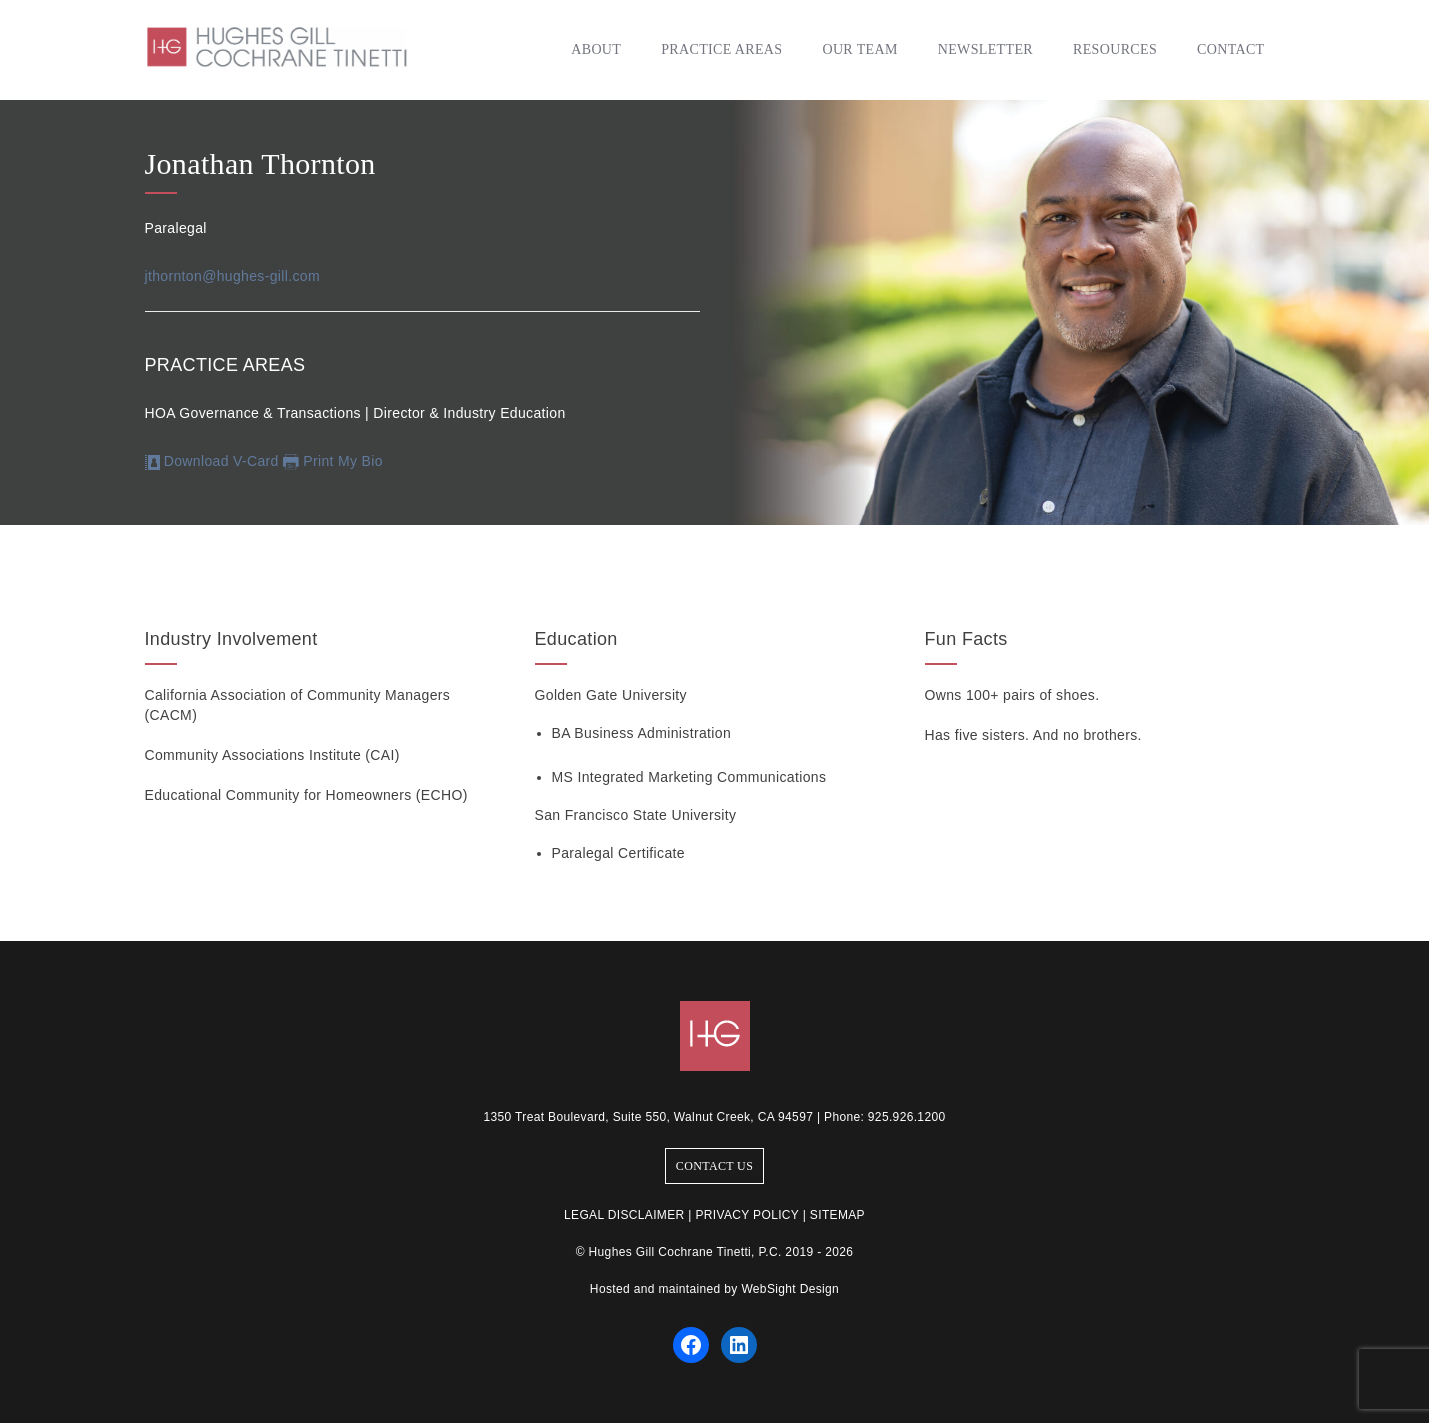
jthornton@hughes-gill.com (233, 276)
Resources (1115, 49)
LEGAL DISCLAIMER (624, 1215)
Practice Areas (721, 49)
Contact (1230, 49)
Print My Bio (343, 461)
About (596, 49)
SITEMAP (837, 1215)
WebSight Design (790, 1289)
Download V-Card (212, 461)
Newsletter (985, 49)
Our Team (859, 49)
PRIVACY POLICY (747, 1215)
